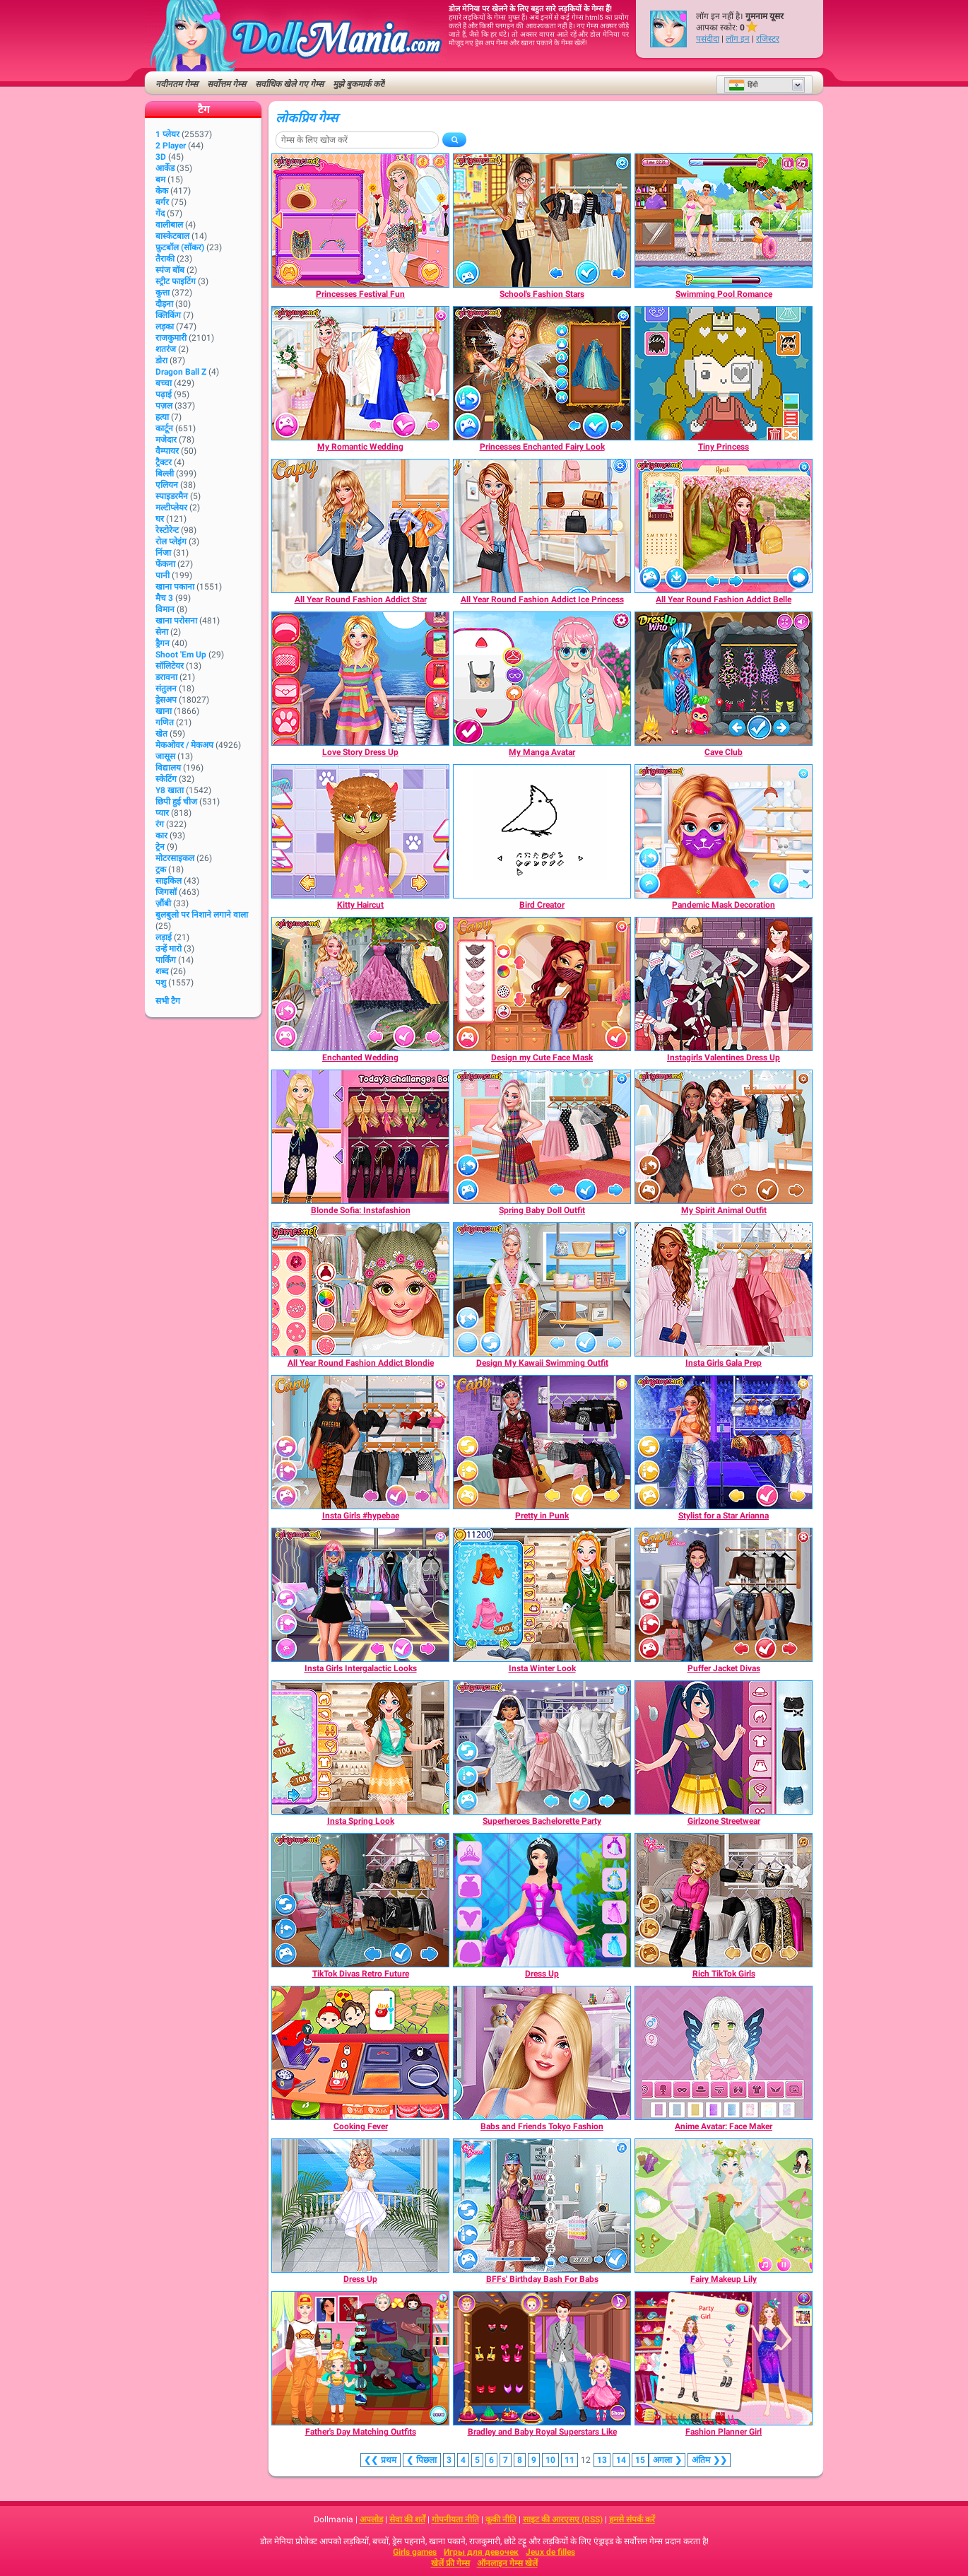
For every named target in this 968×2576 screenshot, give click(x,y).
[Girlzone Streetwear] (723, 1747)
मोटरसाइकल (174, 858)
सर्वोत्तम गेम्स (226, 84)
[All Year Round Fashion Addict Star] (360, 526)
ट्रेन (160, 847)
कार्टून (164, 428)
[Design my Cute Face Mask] (542, 984)
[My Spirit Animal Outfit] (723, 1137)
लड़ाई (163, 937)
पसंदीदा (707, 39)
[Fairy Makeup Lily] (723, 2205)
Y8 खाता (169, 790)
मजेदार (166, 440)
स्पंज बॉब (169, 270)
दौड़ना (164, 304)
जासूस (165, 756)
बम (160, 180)
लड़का (164, 327)
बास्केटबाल (172, 236)
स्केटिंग (166, 779)
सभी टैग (167, 1001)
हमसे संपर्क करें (632, 2519)
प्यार (162, 813)
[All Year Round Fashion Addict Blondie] (360, 1289)
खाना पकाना (174, 587)
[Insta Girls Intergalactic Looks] (360, 1595)
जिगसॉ (166, 892)
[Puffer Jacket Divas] (723, 1595)
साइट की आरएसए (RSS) (563, 2519)
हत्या (162, 417)
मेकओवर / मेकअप (184, 745)
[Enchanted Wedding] (360, 984)
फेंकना (165, 564)
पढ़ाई (163, 394)
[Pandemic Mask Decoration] (723, 831)
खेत (161, 734)
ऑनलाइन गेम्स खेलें (507, 2563)
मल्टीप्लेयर (171, 508)
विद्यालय (168, 768)
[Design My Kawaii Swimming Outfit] (542, 1289)
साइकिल (168, 881)
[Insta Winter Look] (542, 1595)
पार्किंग (165, 960)
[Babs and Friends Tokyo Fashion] (542, 2053)
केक (161, 191)
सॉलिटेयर (169, 666)
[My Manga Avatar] (542, 678)
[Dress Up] (542, 1900)
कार (161, 836)
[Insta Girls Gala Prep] (723, 1289)
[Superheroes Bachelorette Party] (542, 1747)
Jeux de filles (550, 2552)
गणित (164, 722)
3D (160, 157)
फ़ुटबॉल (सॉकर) (179, 247)
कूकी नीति (501, 2519)
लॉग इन (738, 39)
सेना (161, 632)
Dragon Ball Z (180, 372)
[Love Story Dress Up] (360, 678)
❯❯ (709, 2460)
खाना (163, 711)
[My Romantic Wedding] (360, 373)
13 (602, 2460)
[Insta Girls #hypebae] (360, 1442)
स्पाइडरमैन (171, 496)
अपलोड (371, 2519)
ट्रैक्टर (163, 462)
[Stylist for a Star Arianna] (723, 1442)
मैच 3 (164, 598)
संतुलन (166, 688)
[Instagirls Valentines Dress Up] (723, 984)
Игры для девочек (481, 2552)
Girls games (415, 2552)
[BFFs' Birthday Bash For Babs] (542, 2205)
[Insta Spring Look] (360, 1747)
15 (640, 2460)
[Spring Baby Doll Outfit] (542, 1137)
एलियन (166, 485)
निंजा (163, 553)
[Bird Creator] (542, 831)
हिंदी (742, 84)
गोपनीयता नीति (455, 2519)
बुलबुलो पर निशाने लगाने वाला (201, 915)
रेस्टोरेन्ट (167, 530)
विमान (165, 609)
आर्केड (165, 168)
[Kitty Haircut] (360, 831)
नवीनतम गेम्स (176, 84)
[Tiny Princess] (723, 373)
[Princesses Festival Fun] (360, 220)
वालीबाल (169, 225)
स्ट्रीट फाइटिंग (175, 281)
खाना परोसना (176, 621)
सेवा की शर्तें (407, 2519)
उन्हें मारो (168, 949)
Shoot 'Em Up (180, 655)
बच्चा (163, 383)
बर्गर (162, 202)
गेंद (160, 213)
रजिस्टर (767, 39)
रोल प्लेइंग (171, 541)
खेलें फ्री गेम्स (450, 2563)
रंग (159, 824)
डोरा (161, 360)
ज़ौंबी (163, 903)
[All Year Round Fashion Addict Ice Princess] (542, 526)
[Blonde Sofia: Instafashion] (360, 1137)
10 (550, 2460)
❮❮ (380, 2460)
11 (569, 2460)
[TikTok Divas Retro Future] (360, 1900)
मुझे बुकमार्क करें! (359, 84)
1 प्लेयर (167, 134)
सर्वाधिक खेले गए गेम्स (289, 84)
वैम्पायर (167, 451)
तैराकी (165, 259)
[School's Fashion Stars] (542, 220)
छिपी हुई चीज (176, 802)
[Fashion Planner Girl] (723, 2358)
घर (159, 519)
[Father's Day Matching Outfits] (360, 2358)
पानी (162, 575)
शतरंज (165, 349)
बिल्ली (164, 474)
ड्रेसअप (166, 700)
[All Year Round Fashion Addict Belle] (723, 526)
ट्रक (160, 869)
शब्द (161, 971)
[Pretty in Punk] (542, 1442)
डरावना (166, 677)
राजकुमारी (171, 338)
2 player (170, 146)
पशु (160, 983)
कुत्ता (162, 293)
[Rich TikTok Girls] (723, 1900)
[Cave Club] (723, 678)
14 (621, 2460)
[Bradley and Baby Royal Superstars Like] (542, 2358)
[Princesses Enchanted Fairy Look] (542, 373)
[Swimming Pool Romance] (723, 220)
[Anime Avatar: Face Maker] (723, 2053)
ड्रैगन (162, 643)
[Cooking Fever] (360, 2053)
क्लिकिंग (168, 315)
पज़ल (163, 406)
